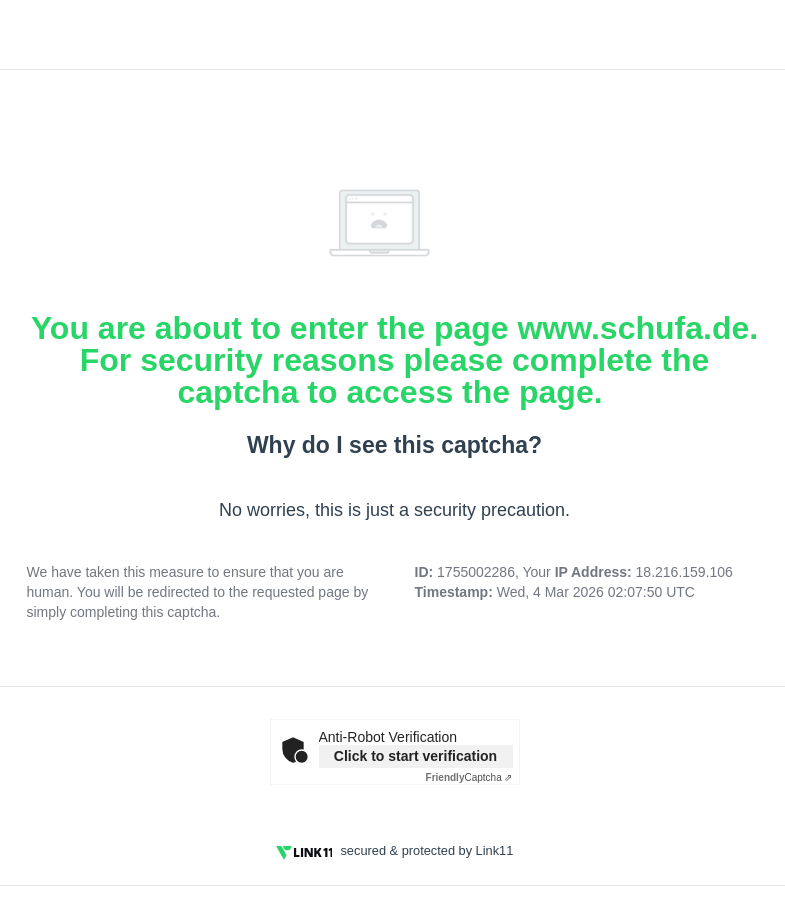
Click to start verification (415, 756)
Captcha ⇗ (469, 777)
